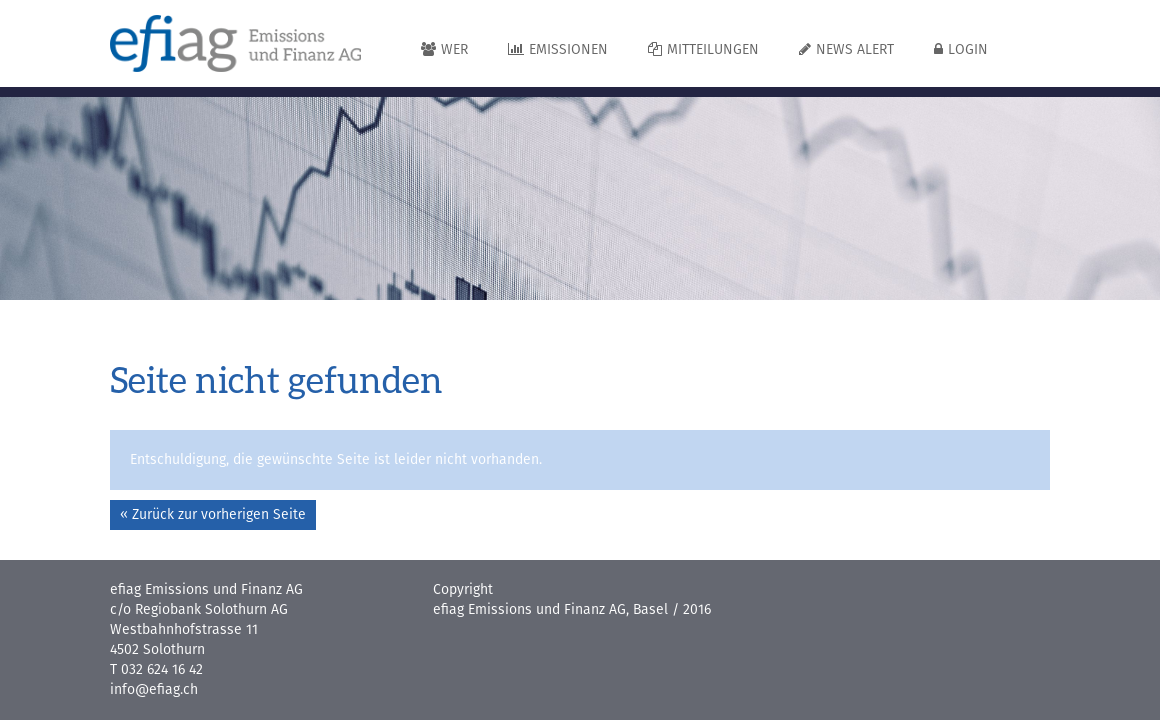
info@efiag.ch (154, 690)
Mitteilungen (703, 49)
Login (961, 49)
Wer (444, 49)
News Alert (846, 49)
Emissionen (558, 49)
